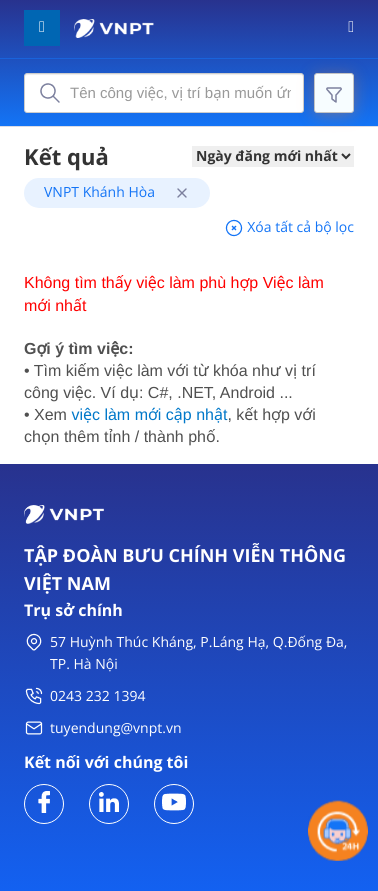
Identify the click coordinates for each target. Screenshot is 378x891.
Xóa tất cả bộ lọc (289, 227)
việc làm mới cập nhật (149, 415)
